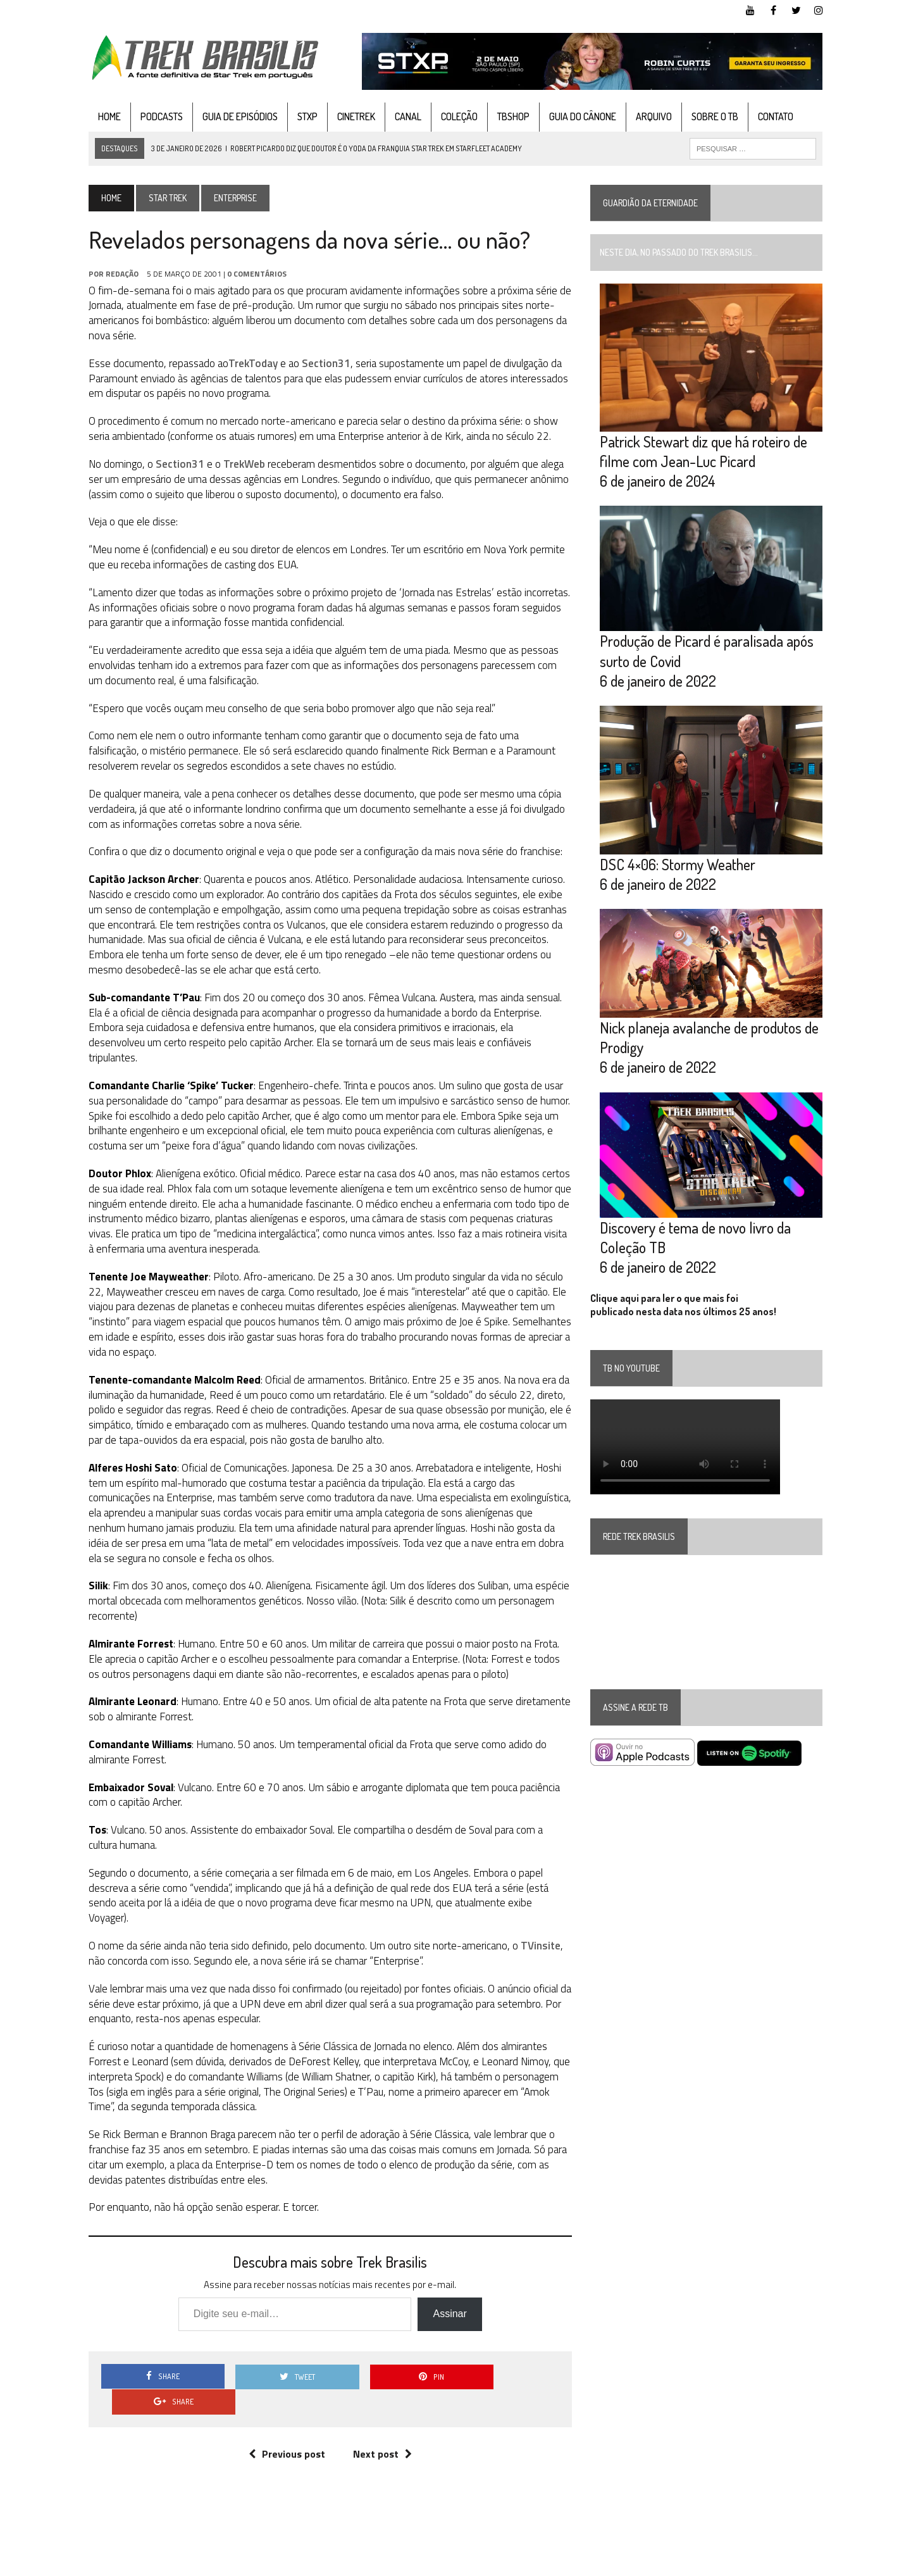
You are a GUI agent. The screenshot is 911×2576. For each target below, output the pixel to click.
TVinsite (534, 1915)
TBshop (507, 116)
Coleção (453, 116)
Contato (769, 116)
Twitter (766, 2563)
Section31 (319, 363)
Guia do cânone (576, 116)
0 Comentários (250, 274)
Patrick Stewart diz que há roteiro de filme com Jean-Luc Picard (705, 453)
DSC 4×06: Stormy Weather (679, 872)
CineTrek (350, 116)
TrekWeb (238, 464)
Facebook (723, 2563)
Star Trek (161, 197)
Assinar (447, 2284)
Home (103, 116)
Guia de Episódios (233, 116)
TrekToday (246, 363)
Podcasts (155, 116)
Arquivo (647, 116)
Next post (379, 2398)
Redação (115, 274)
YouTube (678, 2563)
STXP (301, 116)
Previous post (284, 2398)
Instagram (811, 2563)
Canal (401, 116)
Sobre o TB (708, 116)
